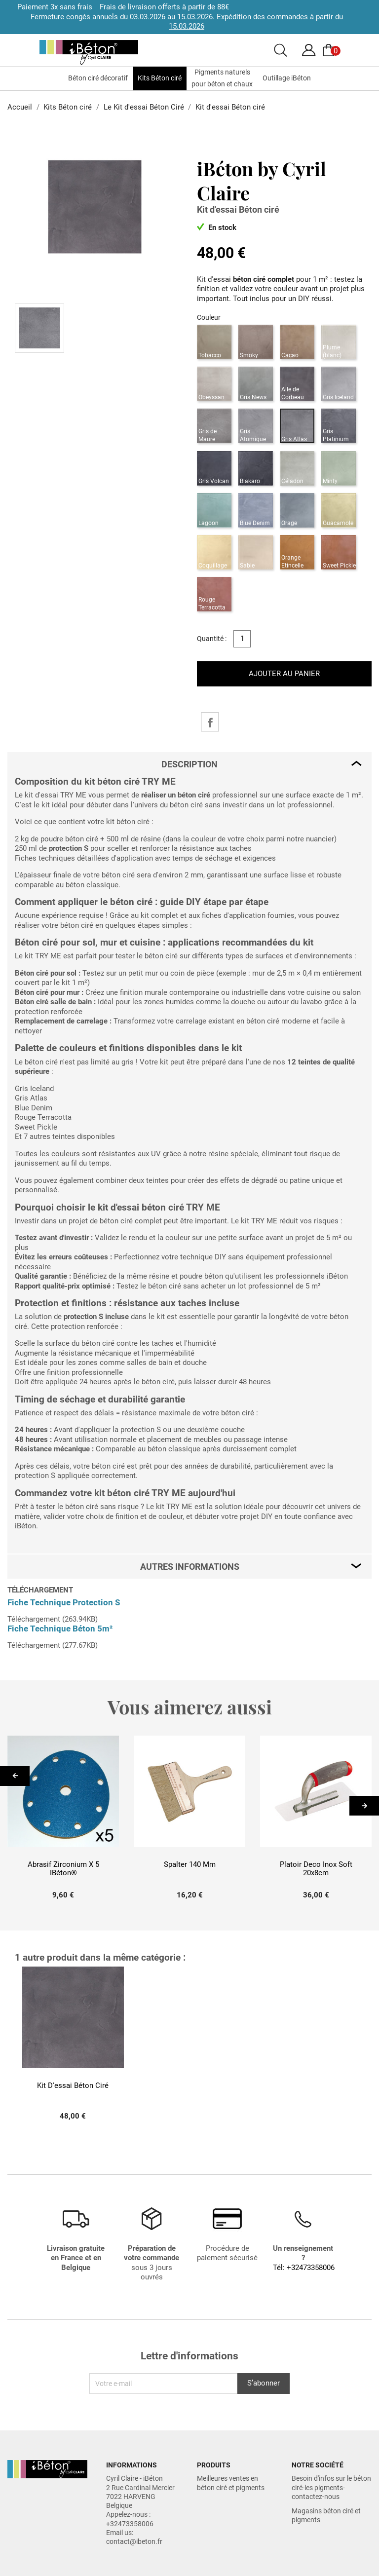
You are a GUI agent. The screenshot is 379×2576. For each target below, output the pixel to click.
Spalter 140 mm (190, 1864)
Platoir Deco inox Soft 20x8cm (316, 1868)
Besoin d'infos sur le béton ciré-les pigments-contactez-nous (331, 2487)
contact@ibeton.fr (134, 2541)
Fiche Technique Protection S (63, 1602)
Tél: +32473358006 (304, 2267)
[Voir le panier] (330, 50)
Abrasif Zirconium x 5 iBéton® (63, 1868)
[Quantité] (242, 638)
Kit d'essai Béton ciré (73, 2086)
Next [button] (368, 1805)
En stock (216, 227)
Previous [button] (16, 1782)
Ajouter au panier (284, 673)
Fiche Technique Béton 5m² (60, 1628)
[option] (63, 1822)
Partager (210, 722)
